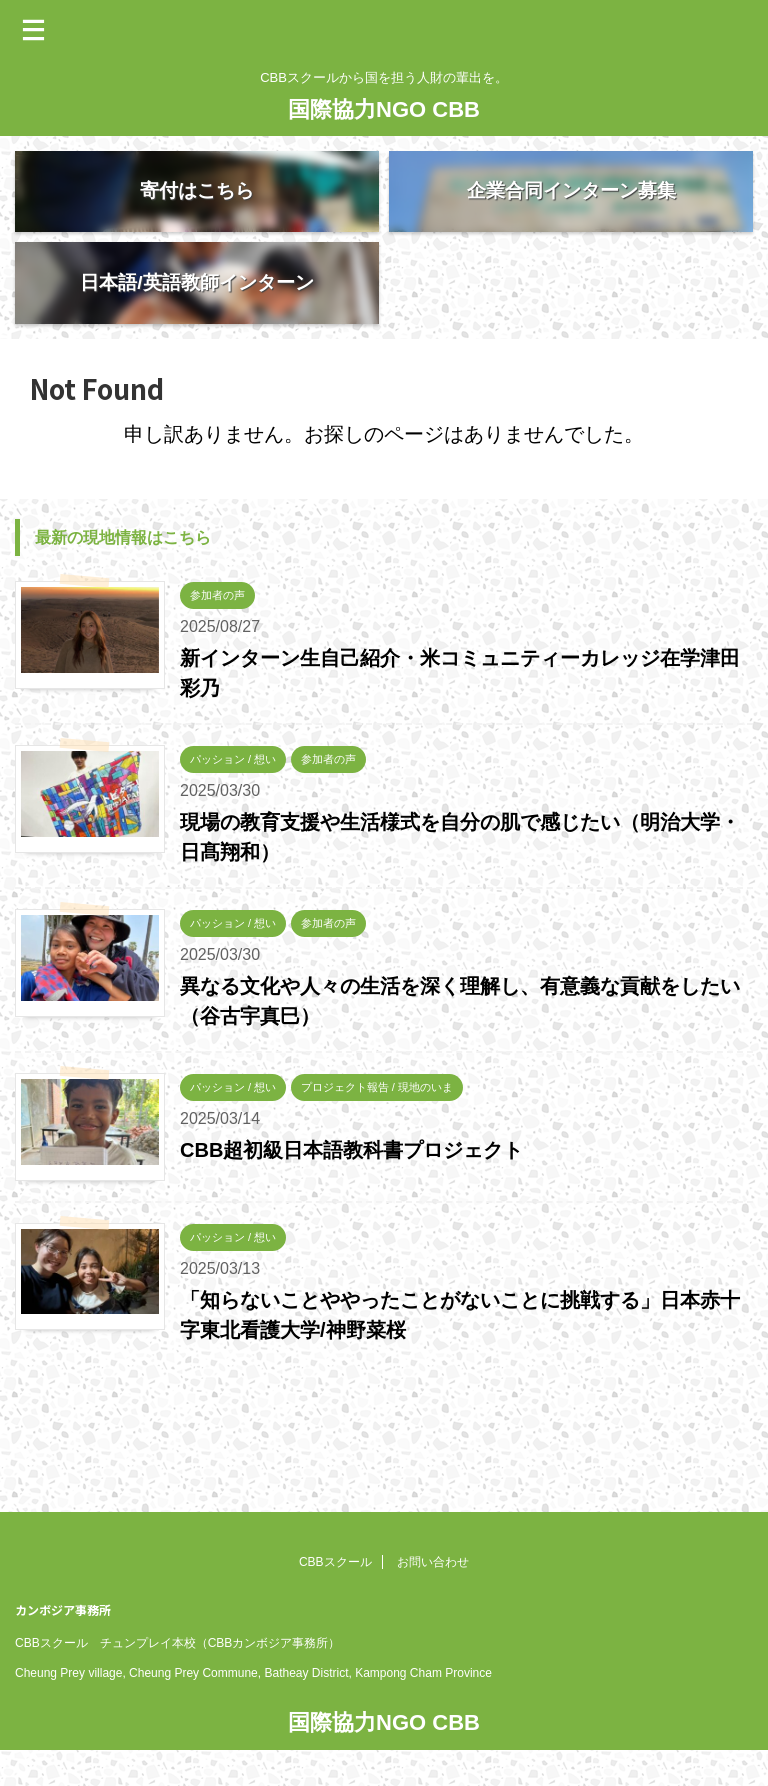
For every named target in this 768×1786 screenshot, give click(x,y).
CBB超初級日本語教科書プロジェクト (351, 1187)
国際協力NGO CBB (384, 109)
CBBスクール (335, 1531)
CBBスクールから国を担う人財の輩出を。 (384, 1732)
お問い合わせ (433, 1531)
